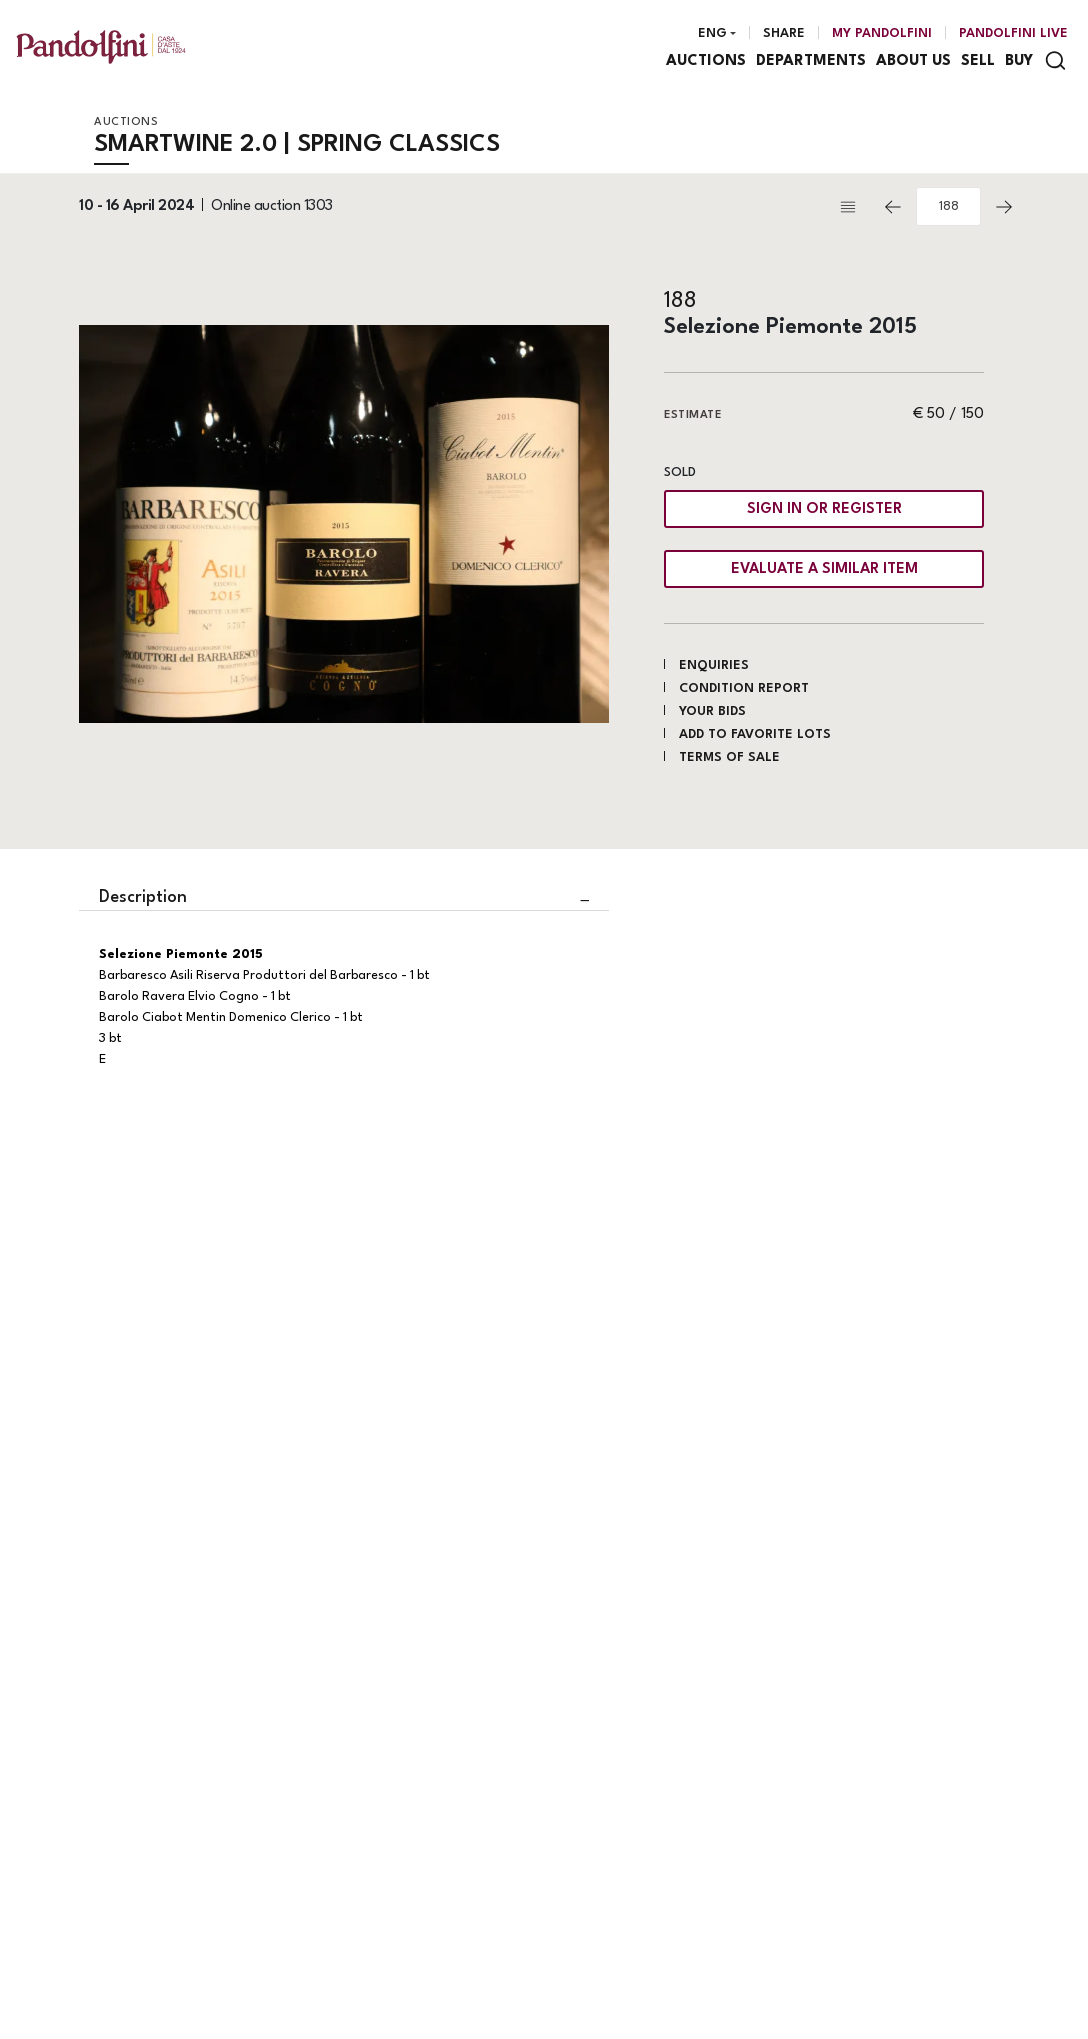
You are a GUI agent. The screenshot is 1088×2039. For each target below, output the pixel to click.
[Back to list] (853, 207)
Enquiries (714, 665)
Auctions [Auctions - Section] (706, 61)
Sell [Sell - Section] (978, 61)
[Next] (1004, 207)
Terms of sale (729, 757)
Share (784, 33)
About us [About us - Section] (913, 61)
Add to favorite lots (755, 734)
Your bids (712, 711)
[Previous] (893, 207)
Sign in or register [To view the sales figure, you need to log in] (824, 509)
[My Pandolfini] (882, 34)
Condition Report (744, 688)
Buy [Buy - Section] (1019, 61)
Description (143, 897)
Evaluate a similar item (824, 569)
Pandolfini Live (1013, 33)
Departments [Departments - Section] (811, 61)
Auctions (126, 122)
